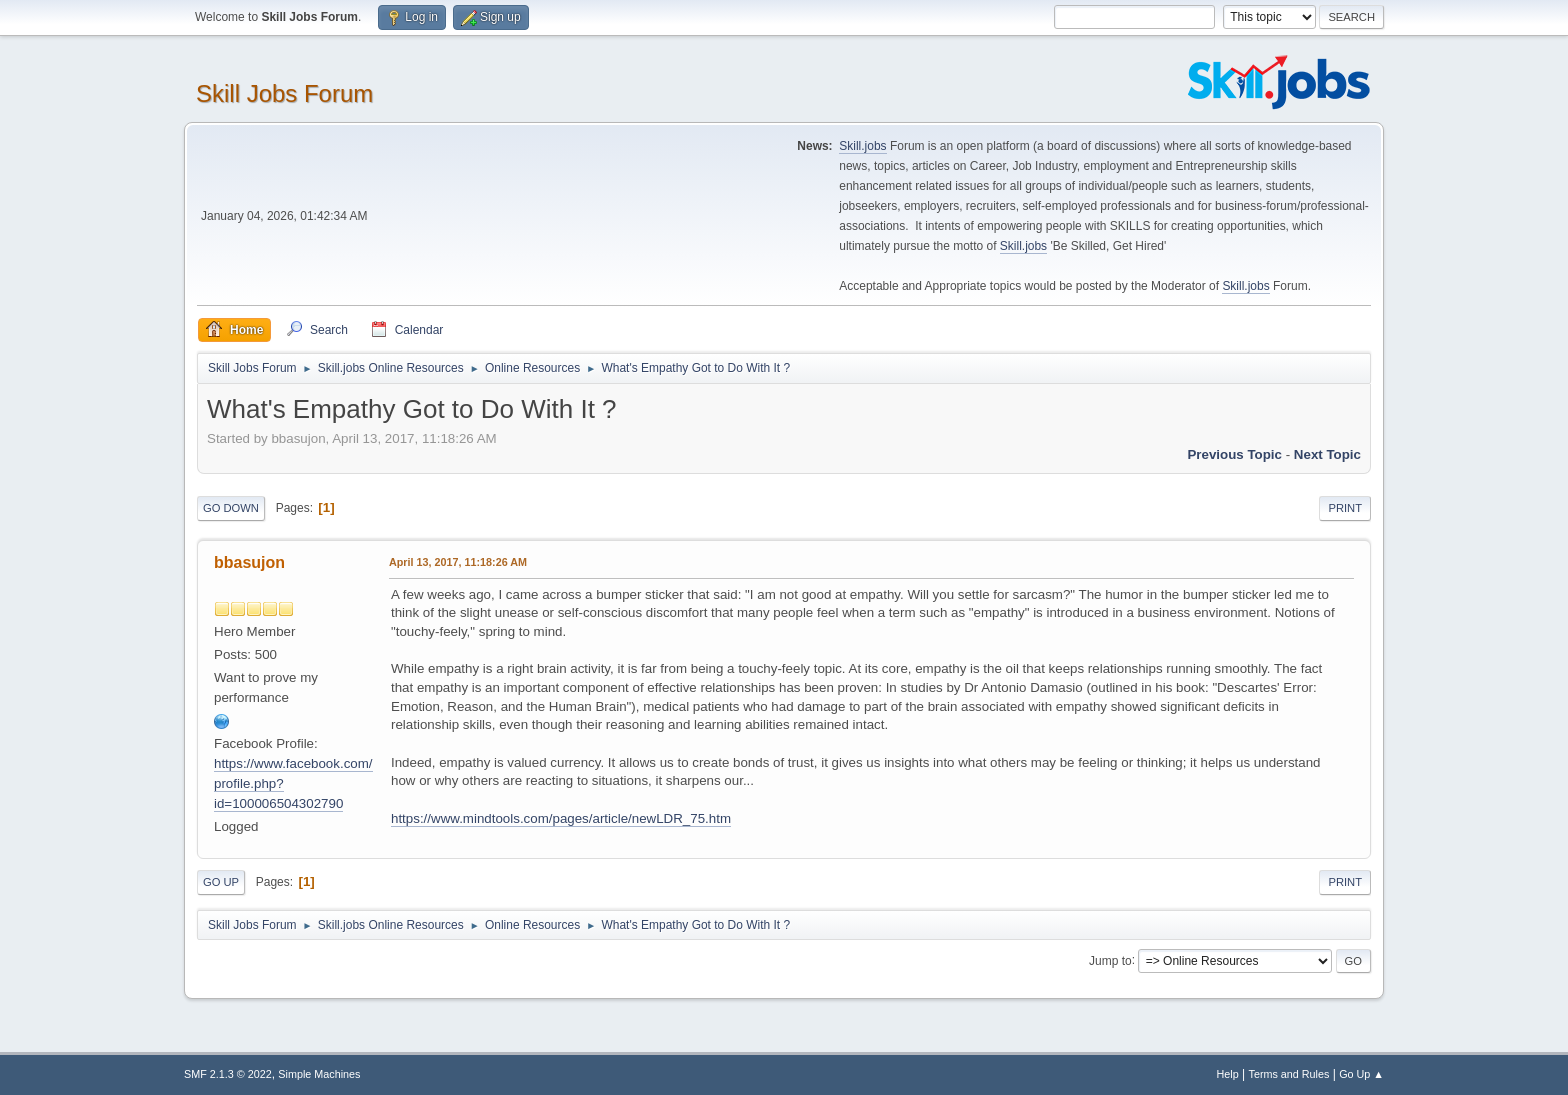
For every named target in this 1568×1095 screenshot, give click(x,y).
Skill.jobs (862, 146)
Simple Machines (319, 1074)
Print (1345, 508)
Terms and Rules (1289, 1074)
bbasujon (249, 562)
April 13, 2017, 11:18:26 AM (458, 562)
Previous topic (1234, 454)
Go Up (221, 882)
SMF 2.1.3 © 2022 (228, 1074)
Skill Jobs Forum (284, 93)
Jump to (1110, 960)
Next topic (1327, 454)
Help (1228, 1074)
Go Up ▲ (1361, 1074)
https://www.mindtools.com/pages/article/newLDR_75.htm (561, 818)
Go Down (231, 508)
